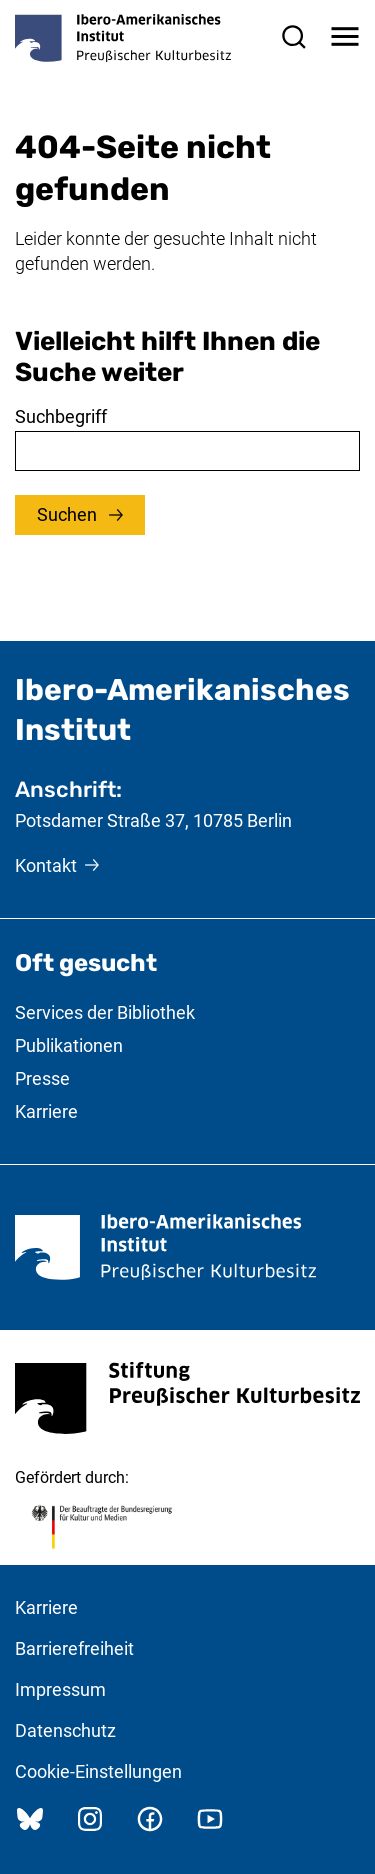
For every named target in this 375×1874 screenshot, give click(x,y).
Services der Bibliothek (105, 1012)
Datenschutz (65, 1730)
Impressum (60, 1689)
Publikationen (69, 1045)
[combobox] (187, 451)
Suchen (69, 514)
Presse (42, 1078)
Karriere (46, 1111)
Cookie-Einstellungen (98, 1771)
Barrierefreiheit (74, 1648)
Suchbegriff (61, 416)
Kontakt (46, 865)
